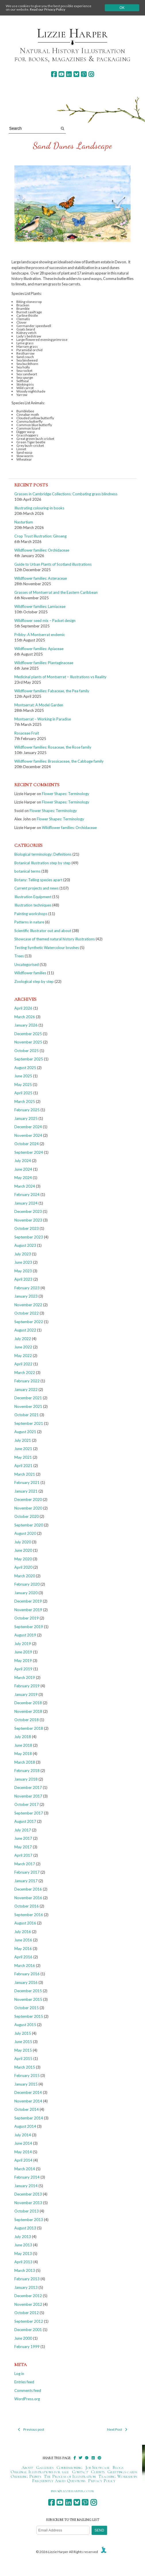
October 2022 (26, 1313)
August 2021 (25, 1431)
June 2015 (23, 2041)
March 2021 (24, 1474)
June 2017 (23, 1838)
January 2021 (26, 1491)
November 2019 (28, 1609)
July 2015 (22, 2033)
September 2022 (28, 1321)
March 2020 (24, 1576)
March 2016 (24, 1965)
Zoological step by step (34, 981)
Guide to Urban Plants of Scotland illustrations (53, 564)
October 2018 (26, 1719)
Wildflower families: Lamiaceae (39, 606)
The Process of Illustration (70, 2476)
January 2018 (26, 1779)
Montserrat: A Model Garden (38, 705)
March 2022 (24, 1372)
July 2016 (22, 1931)
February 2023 (27, 1288)
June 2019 (23, 1652)
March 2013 (24, 2270)
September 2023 (28, 1237)
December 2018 (28, 1702)
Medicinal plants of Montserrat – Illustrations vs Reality (60, 677)
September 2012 (28, 2321)
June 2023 (23, 1262)
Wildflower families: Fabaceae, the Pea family (51, 691)
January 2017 (26, 1881)
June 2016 (23, 1940)
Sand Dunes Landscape (72, 145)
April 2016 (23, 1957)
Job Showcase (98, 2467)
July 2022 (22, 1338)
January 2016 (26, 1982)
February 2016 (27, 1974)
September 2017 (28, 1813)
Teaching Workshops (117, 2476)
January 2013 (26, 2287)
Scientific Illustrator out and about (42, 930)
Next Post (117, 2429)
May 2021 (23, 1457)
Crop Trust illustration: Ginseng (40, 536)
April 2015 (23, 2058)
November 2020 (28, 1508)
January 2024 (26, 1203)
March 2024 (24, 1186)
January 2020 (26, 1593)
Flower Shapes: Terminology (65, 793)
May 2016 (23, 1948)
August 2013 (25, 2228)
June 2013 (23, 2245)
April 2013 (23, 2262)
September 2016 (28, 1914)
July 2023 (22, 1254)
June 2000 (23, 2338)
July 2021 (22, 1440)
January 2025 (26, 1118)
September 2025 (28, 1059)
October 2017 (26, 1804)
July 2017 (22, 1830)
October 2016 (26, 1906)
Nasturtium (23, 522)
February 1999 (27, 2346)
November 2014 (28, 2101)
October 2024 (26, 1143)
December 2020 (28, 1499)
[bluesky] (76, 74)
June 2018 (23, 1745)
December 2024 (28, 1126)
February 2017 (27, 1872)
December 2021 (28, 1398)
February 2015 (27, 2075)
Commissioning (70, 2467)
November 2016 (28, 1897)
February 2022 (27, 1381)
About (27, 2467)
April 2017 (23, 1855)
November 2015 (28, 1999)
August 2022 (25, 1330)
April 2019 (23, 1669)
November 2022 (28, 1305)
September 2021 (28, 1423)
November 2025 (28, 1042)
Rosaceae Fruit (26, 733)
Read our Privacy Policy (47, 9)
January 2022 (26, 1389)
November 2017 (28, 1796)
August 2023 (25, 1245)
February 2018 (27, 1770)
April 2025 (23, 1093)
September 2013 (28, 2219)
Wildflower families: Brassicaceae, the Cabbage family (59, 761)
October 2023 (26, 1228)
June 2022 (23, 1347)
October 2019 (26, 1618)
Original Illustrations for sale (40, 2471)
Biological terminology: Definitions (42, 854)
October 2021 (26, 1414)
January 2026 (26, 1025)
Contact (80, 2471)
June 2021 (23, 1448)
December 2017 (28, 1787)
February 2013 (27, 2279)
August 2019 (25, 1635)
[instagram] (91, 74)
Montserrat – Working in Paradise (42, 719)
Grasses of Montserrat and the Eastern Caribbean (56, 592)
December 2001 (28, 2329)
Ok (121, 8)
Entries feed (24, 2382)
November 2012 (28, 2304)
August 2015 (25, 2024)
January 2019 (26, 1694)
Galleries (45, 2467)
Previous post (31, 2429)
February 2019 (27, 1686)
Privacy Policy (101, 2480)
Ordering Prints (26, 2476)
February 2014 (27, 2177)
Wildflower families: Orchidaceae (41, 550)
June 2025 (23, 1076)
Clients (98, 2471)
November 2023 (28, 1220)
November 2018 (28, 1711)
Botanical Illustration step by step (42, 863)
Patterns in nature (29, 922)
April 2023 (23, 1279)
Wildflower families (30, 973)
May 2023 (23, 1271)
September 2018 (28, 1728)
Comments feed (27, 2390)
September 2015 (28, 2016)
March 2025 (24, 1101)
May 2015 (23, 2050)
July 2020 (22, 1542)
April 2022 (23, 1364)
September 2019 (28, 1626)
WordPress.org (27, 2399)
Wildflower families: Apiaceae (38, 648)
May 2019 (23, 1660)
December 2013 (28, 2194)
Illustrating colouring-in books (39, 508)
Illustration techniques (32, 905)
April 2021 (23, 1465)
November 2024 (28, 1135)
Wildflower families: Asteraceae (40, 578)
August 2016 (25, 1923)
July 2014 (22, 2135)
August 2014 (25, 2126)
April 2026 (23, 1008)
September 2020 (28, 1525)
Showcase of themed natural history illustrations (54, 939)
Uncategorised (26, 964)
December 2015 (28, 1990)
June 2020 (23, 1550)
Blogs (118, 2467)
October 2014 (26, 2109)
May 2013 (23, 2253)
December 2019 (28, 1601)
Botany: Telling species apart (38, 880)
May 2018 (23, 1753)
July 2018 (22, 1736)
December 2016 (28, 1889)
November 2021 (28, 1406)
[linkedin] (68, 74)
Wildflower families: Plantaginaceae (43, 662)
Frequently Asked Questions (58, 2480)
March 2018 (24, 1762)
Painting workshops (30, 913)
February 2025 (27, 1110)
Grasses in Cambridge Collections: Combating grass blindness (65, 494)
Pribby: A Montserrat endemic (39, 634)
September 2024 (28, 1152)
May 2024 (23, 1177)
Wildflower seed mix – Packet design (45, 620)
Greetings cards (122, 2471)
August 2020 (25, 1533)
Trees (19, 956)
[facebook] (54, 74)
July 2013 (22, 2236)
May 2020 (23, 1559)
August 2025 (25, 1067)
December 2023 (28, 1211)
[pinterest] (83, 74)
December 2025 (28, 1033)
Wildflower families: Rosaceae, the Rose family (52, 747)
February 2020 (27, 1584)
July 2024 (22, 1160)
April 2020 (23, 1567)
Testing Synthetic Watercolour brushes (46, 947)
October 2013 (26, 2211)
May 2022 (23, 1355)
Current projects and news (36, 888)
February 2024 (27, 1194)
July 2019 (22, 1643)
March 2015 (24, 2067)
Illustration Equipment (32, 896)
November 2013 (28, 2202)
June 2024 (23, 1169)
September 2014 (28, 2118)
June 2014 (23, 2143)
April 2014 (23, 2160)
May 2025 (23, 1084)
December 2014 (28, 2092)
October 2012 (26, 2312)
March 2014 (24, 2169)
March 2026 (24, 1016)
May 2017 (23, 1847)
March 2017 (24, 1864)
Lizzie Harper (72, 33)
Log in (19, 2373)
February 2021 (27, 1482)
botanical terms (27, 871)
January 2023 (26, 1296)
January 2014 (26, 2185)
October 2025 (26, 1050)
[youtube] (61, 74)
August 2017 (25, 1821)
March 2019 (24, 1677)
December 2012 (28, 2295)
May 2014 (23, 2152)
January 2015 (26, 2084)
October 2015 (26, 2007)
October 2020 (26, 1516)
